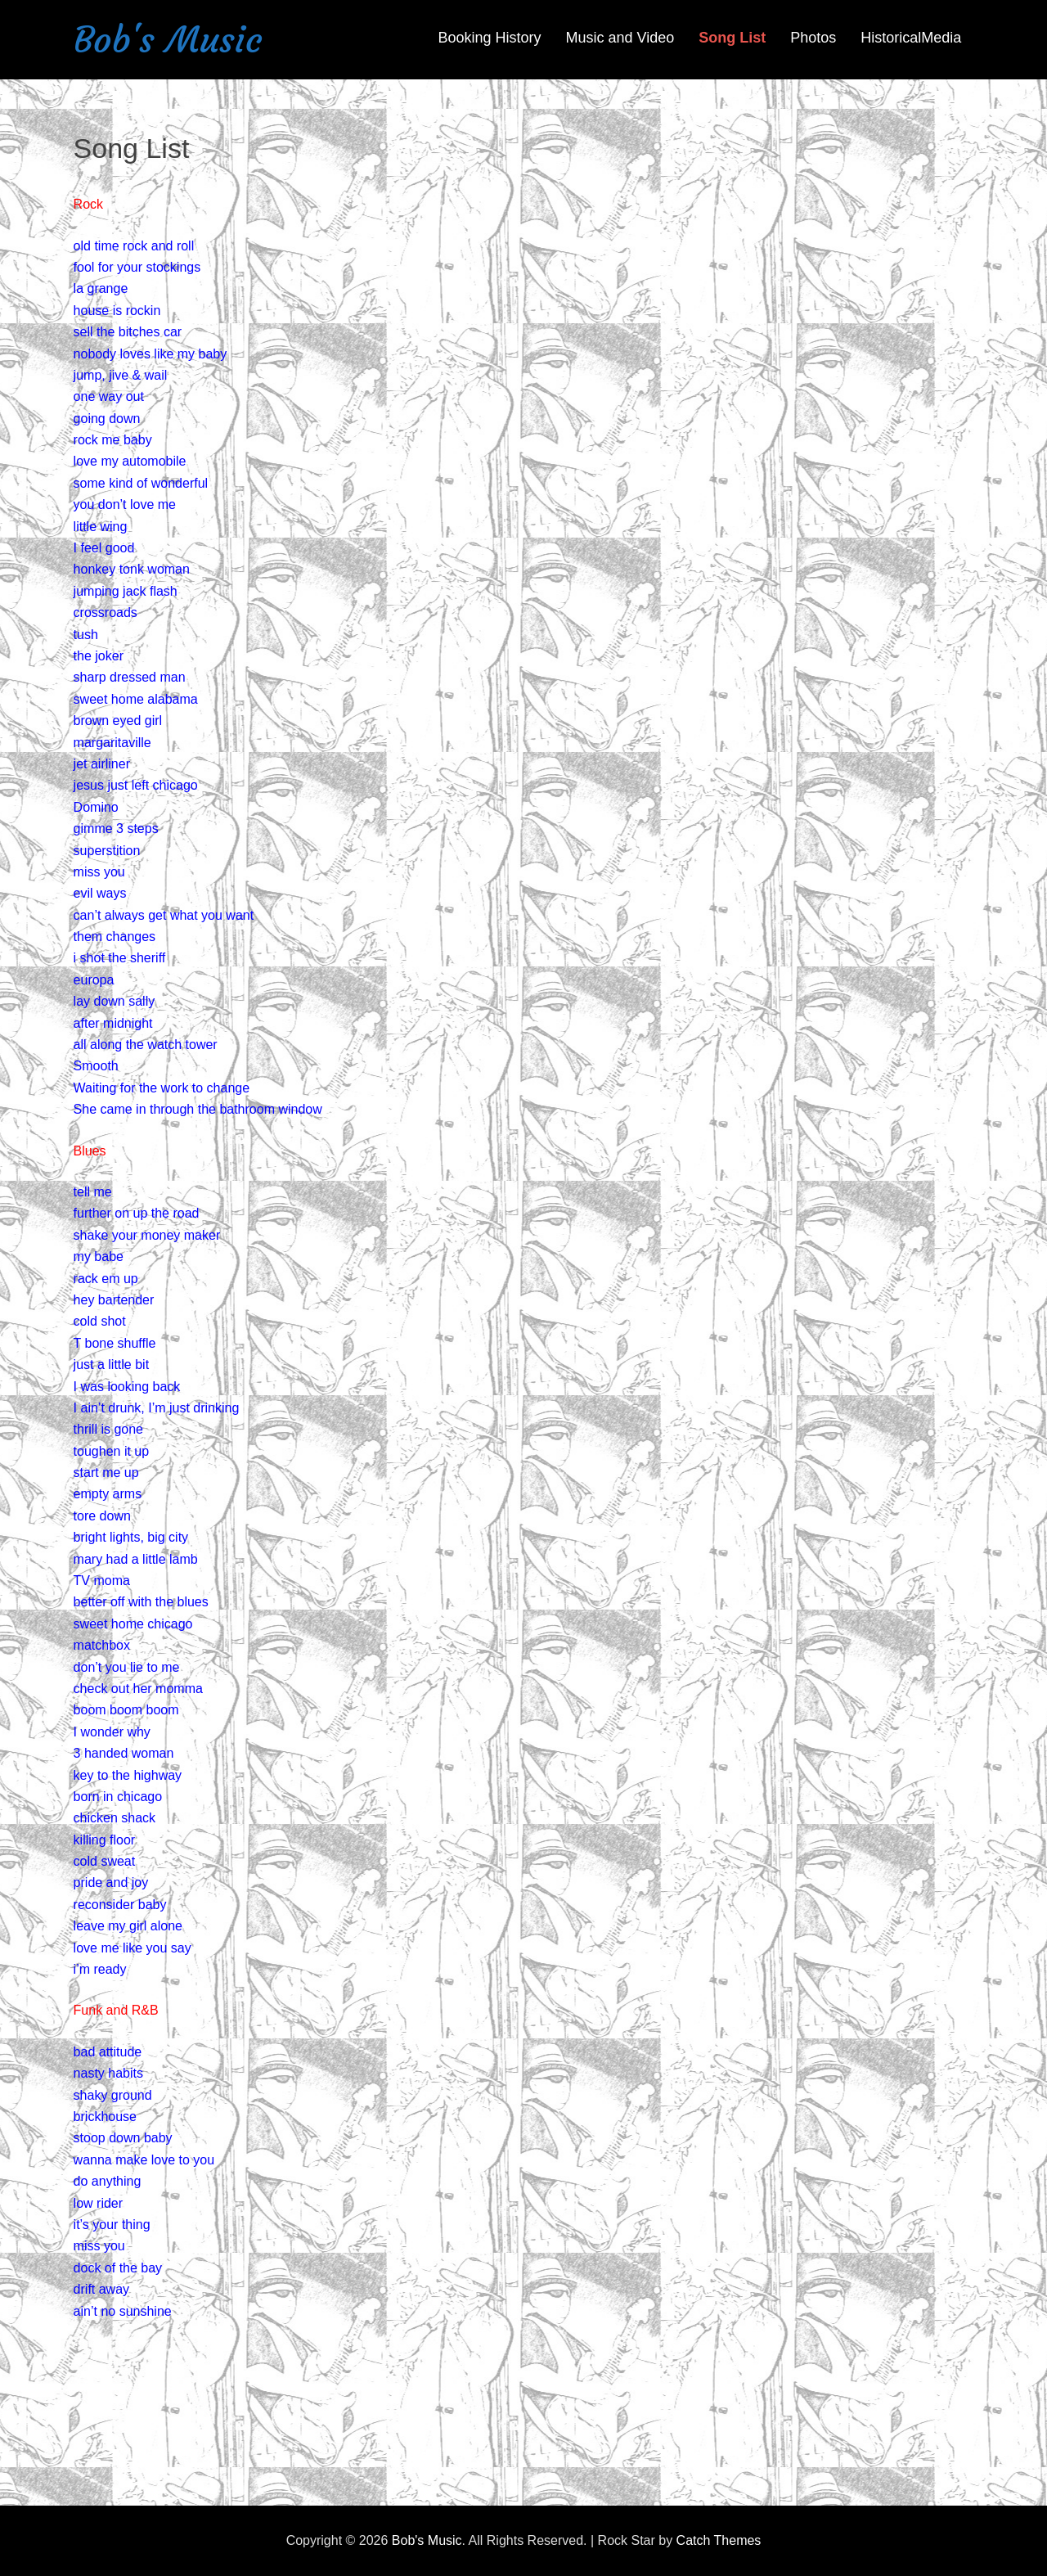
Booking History (489, 37)
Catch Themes (719, 2540)
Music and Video (620, 37)
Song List (732, 37)
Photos (813, 37)
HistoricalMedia (911, 37)
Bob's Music (168, 39)
